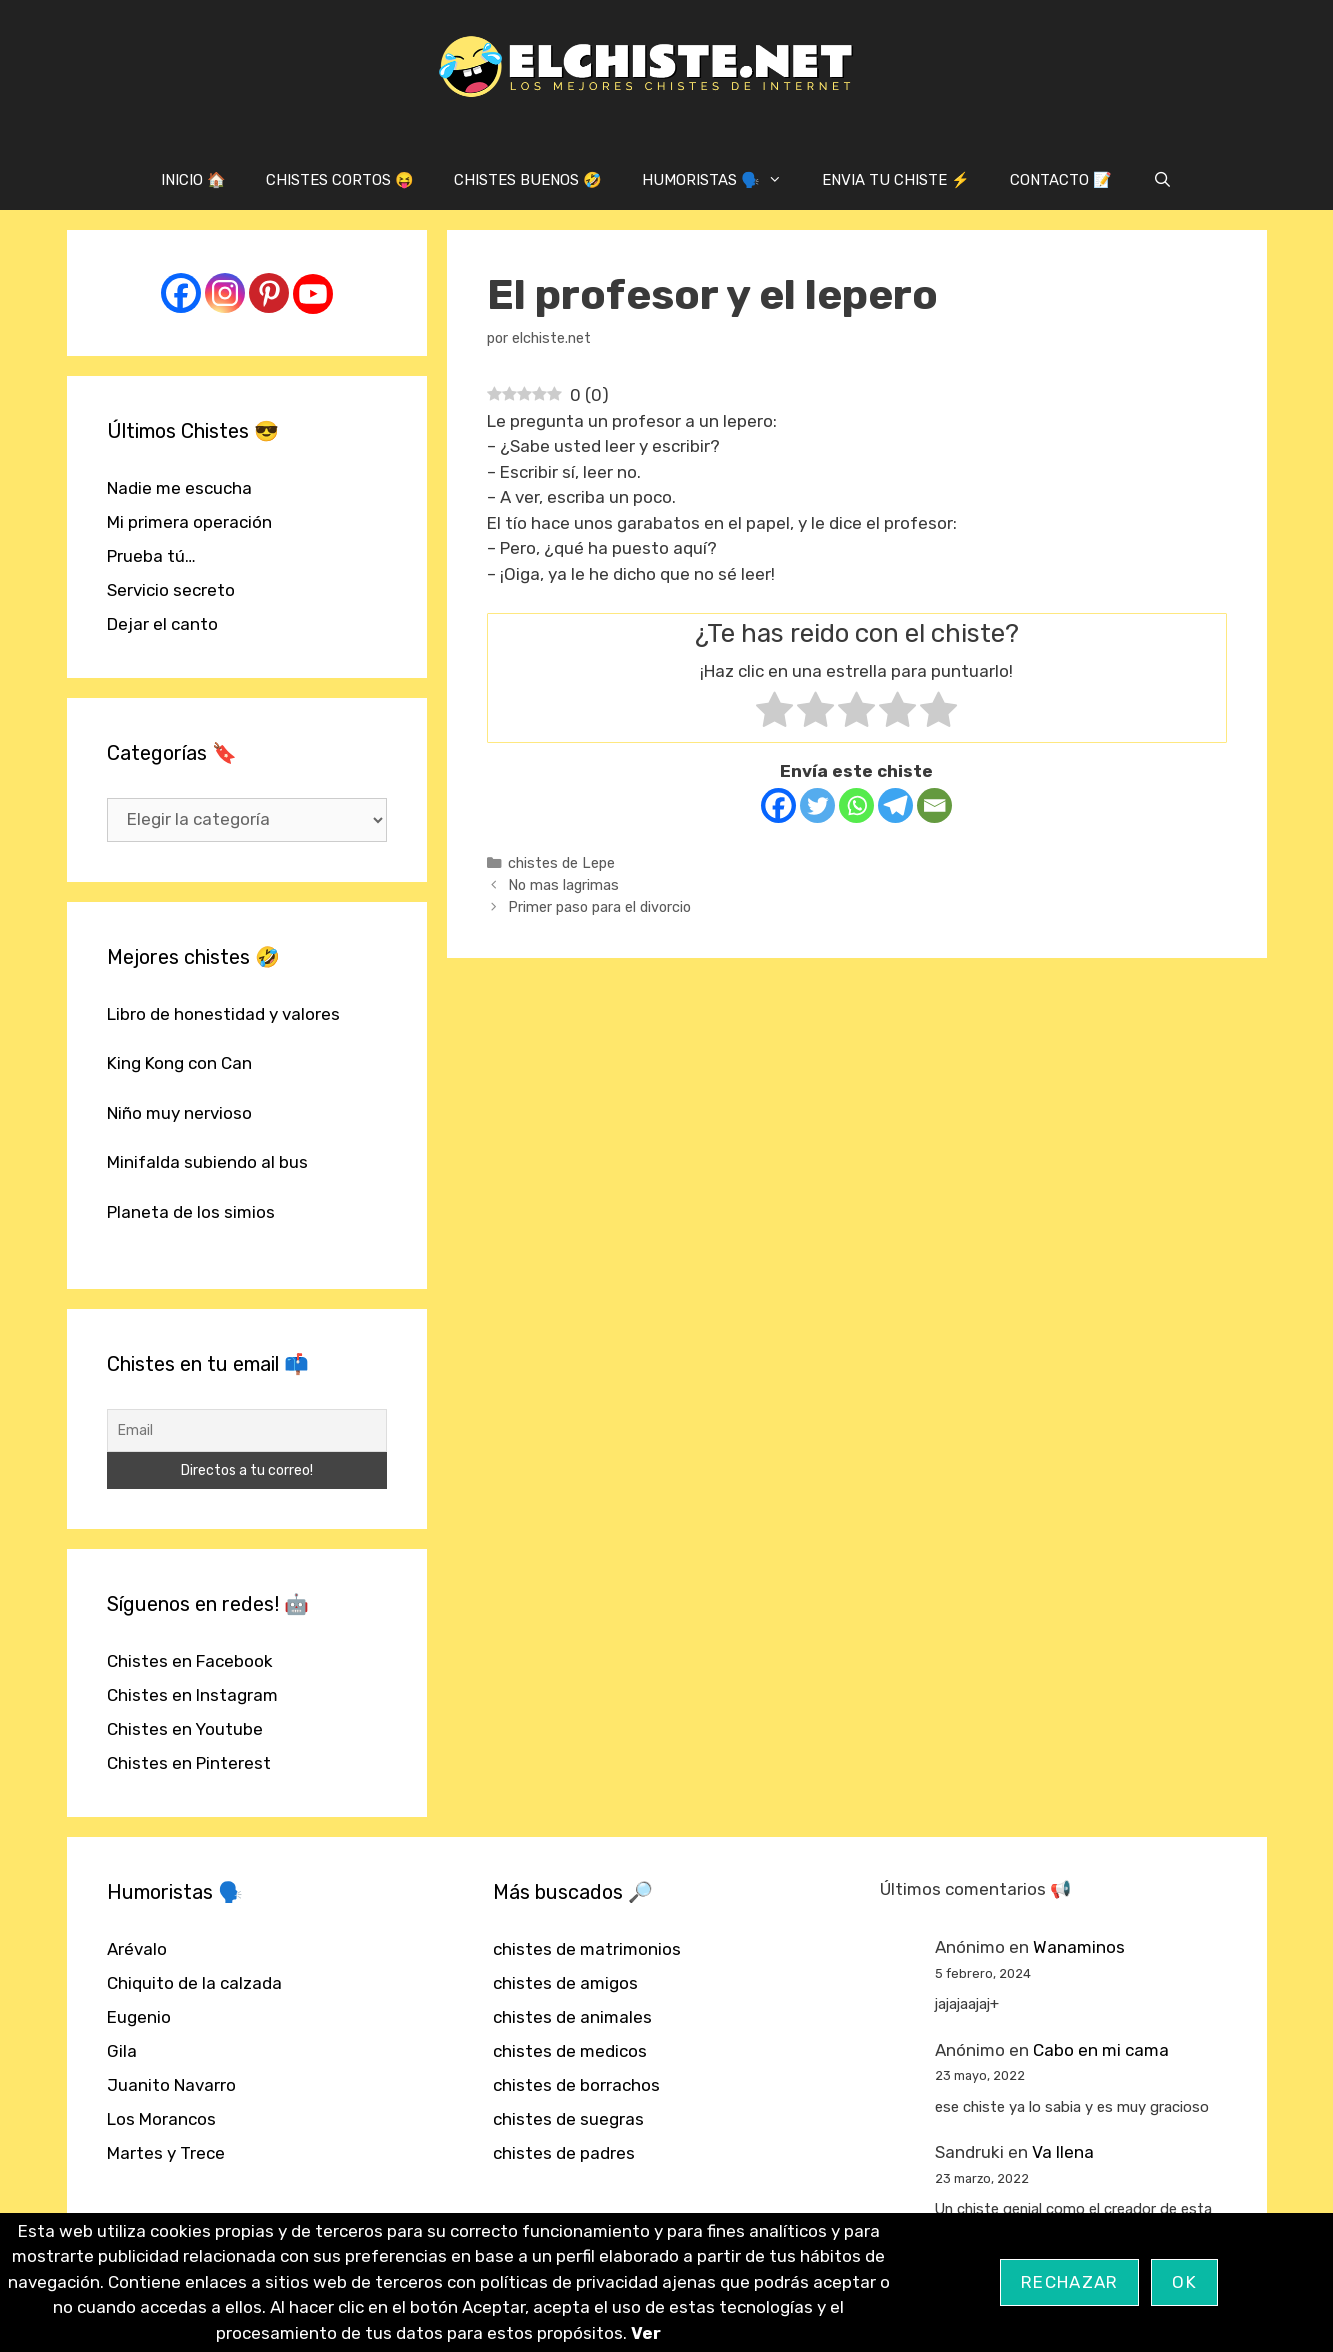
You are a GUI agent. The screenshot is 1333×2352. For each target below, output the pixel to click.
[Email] (934, 805)
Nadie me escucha (179, 488)
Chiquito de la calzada (194, 1983)
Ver (646, 2333)
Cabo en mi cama (1101, 2050)
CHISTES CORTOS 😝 (340, 180)
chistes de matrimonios (587, 1949)
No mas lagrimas (563, 885)
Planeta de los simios (191, 1212)
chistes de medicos (570, 2051)
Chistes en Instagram (192, 1695)
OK (1184, 2282)
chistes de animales (572, 2017)
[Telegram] (895, 805)
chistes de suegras (568, 2119)
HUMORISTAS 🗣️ (722, 180)
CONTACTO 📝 (1061, 180)
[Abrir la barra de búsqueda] (1161, 180)
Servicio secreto (171, 590)
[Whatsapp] (856, 805)
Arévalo (137, 1949)
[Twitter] (817, 805)
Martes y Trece (166, 2153)
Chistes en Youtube (185, 1729)
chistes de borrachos (576, 2085)
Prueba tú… (151, 556)
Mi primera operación (189, 522)
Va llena (1063, 2152)
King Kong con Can (179, 1063)
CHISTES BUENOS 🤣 (528, 180)
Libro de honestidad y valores (223, 1014)
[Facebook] (778, 805)
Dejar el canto (162, 624)
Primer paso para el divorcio (599, 907)
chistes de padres (564, 2153)
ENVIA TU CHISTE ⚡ (896, 180)
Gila (122, 2051)
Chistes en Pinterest (189, 1763)
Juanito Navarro (171, 2085)
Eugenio (139, 2017)
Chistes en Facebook (190, 1661)
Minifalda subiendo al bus (207, 1162)
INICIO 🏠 (193, 180)
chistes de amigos (565, 1983)
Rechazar (1069, 2282)
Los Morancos (161, 2119)
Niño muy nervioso (179, 1113)
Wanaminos (1079, 1947)
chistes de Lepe (561, 863)
